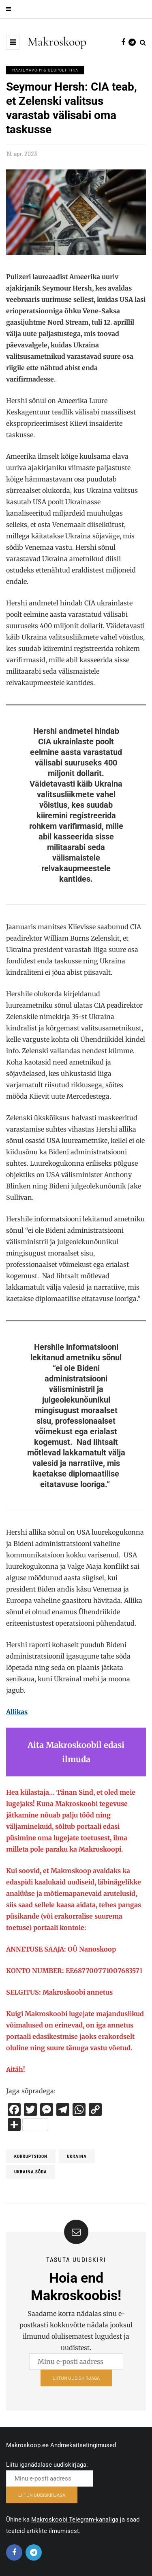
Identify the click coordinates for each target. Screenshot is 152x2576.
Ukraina (77, 2156)
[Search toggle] (143, 42)
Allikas (17, 1712)
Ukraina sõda (30, 2171)
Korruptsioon (30, 2156)
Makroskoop (57, 41)
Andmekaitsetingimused (83, 2445)
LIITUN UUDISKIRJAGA (76, 2380)
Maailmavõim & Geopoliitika (45, 69)
